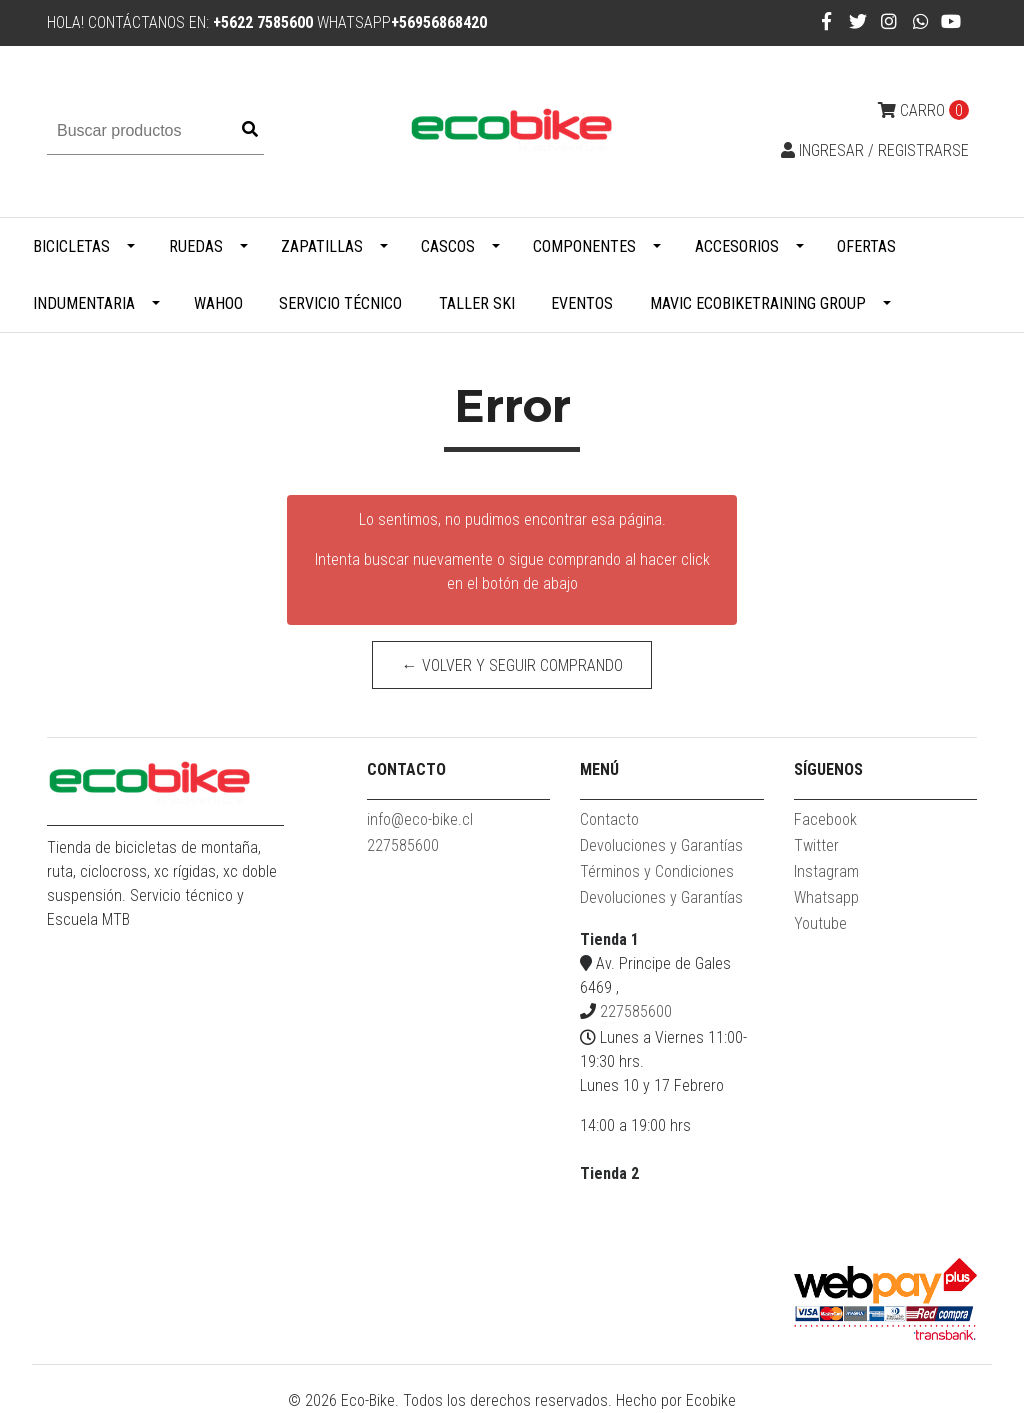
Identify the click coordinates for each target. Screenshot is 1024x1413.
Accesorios (737, 246)
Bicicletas (71, 246)
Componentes (584, 246)
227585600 (403, 845)
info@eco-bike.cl (420, 819)
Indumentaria (84, 303)
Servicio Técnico (340, 303)
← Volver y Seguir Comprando (512, 665)
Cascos (448, 246)
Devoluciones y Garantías (661, 845)
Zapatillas (322, 246)
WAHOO (218, 303)
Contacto (609, 819)
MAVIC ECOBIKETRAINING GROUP (758, 303)
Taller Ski (477, 303)
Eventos (582, 303)
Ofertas (866, 246)
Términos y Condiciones (657, 871)
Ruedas (196, 246)
